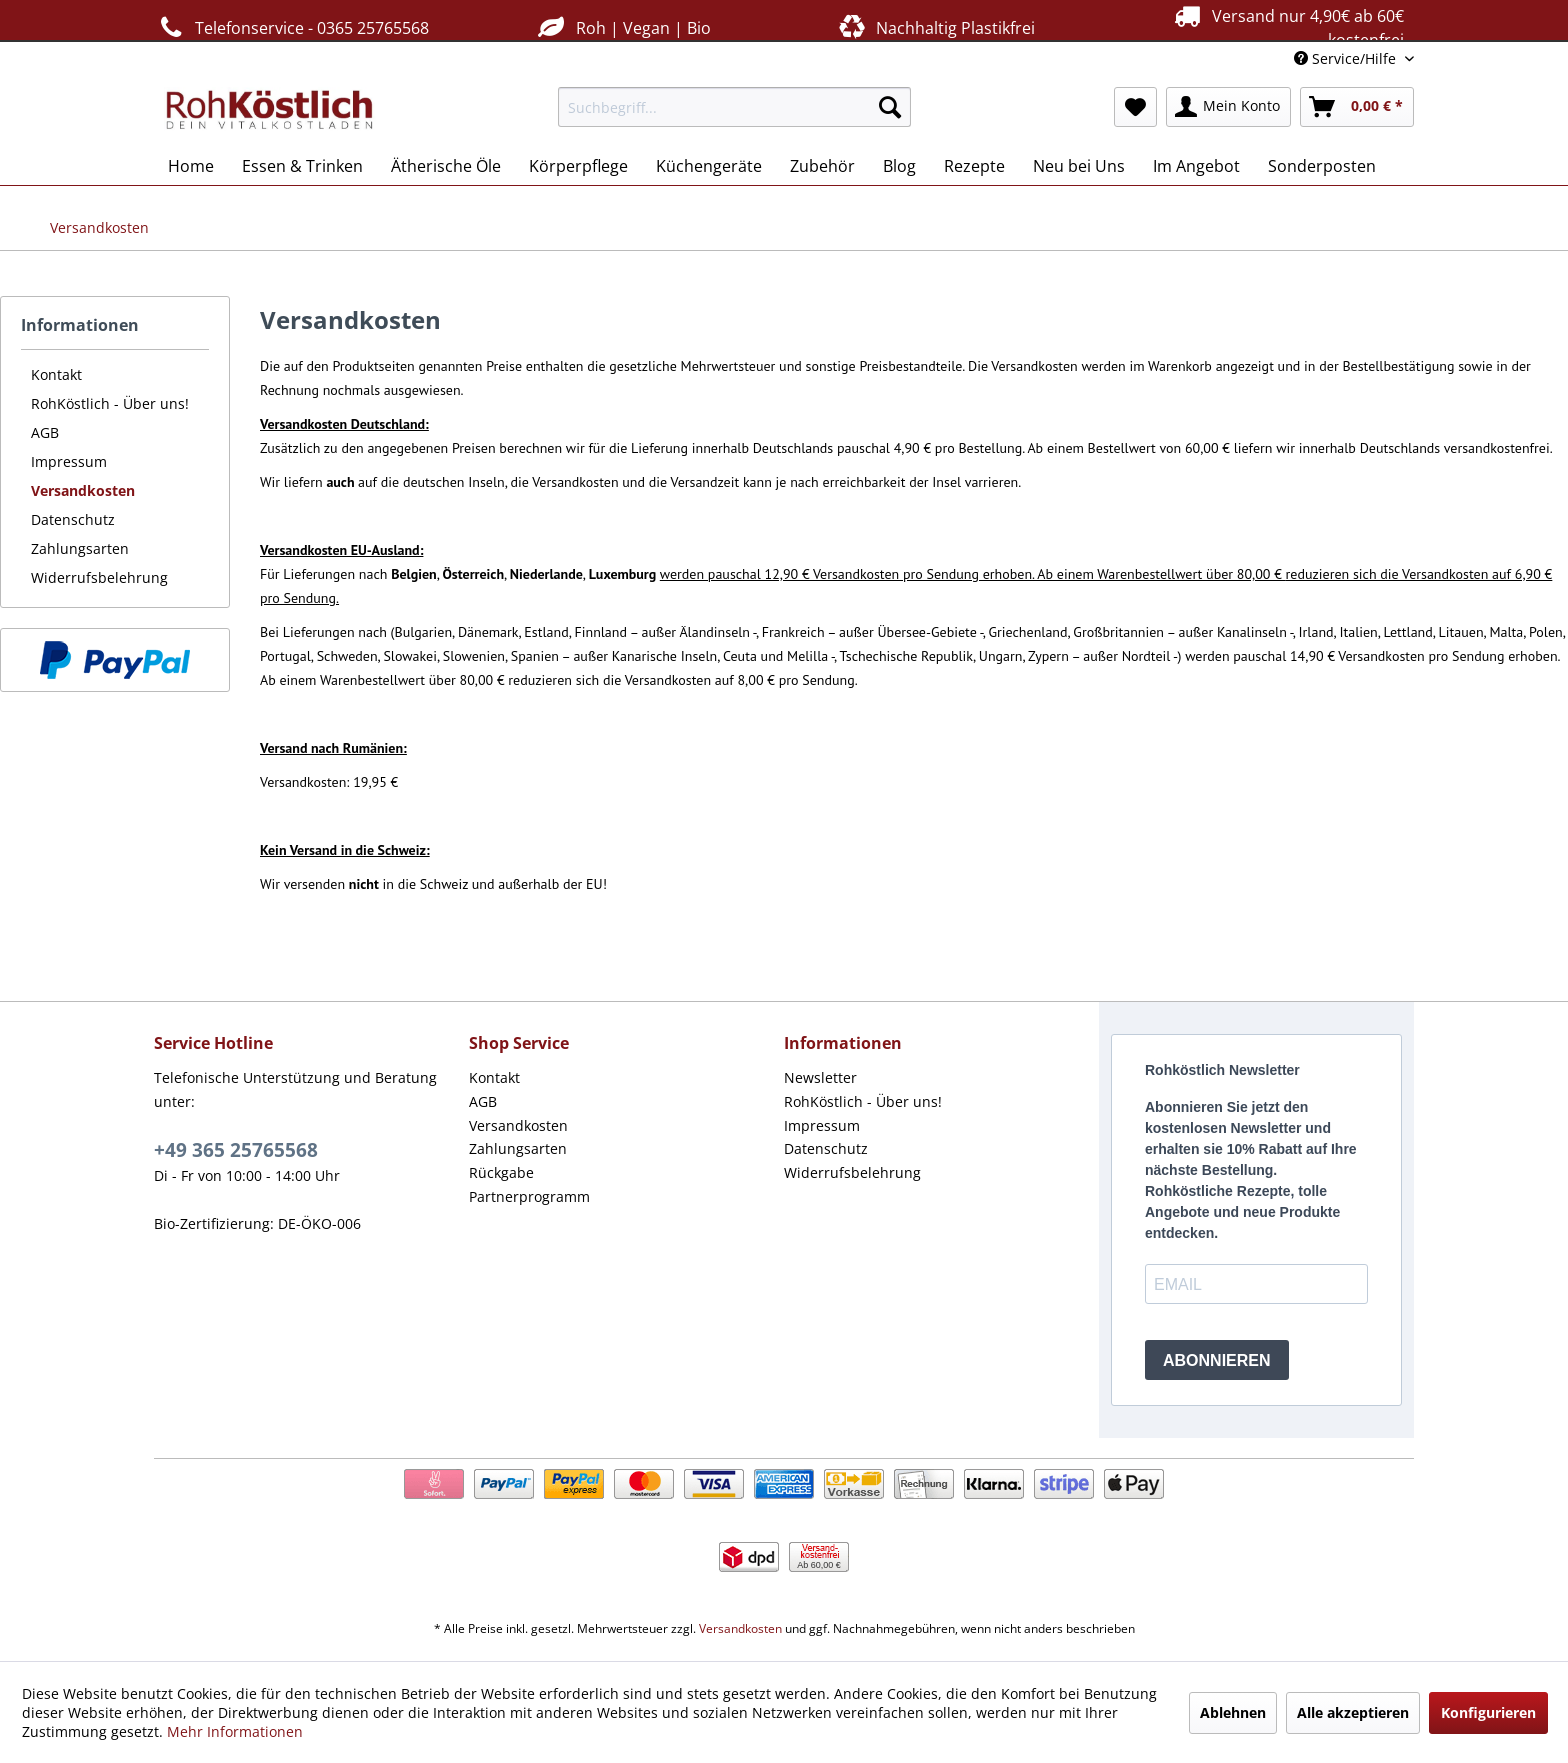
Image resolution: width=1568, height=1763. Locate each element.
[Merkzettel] (1135, 107)
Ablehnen (1233, 1712)
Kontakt (56, 374)
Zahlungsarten (80, 548)
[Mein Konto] (1228, 107)
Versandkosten (83, 490)
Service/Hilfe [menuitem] (1347, 58)
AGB (45, 432)
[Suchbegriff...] (734, 107)
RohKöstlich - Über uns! (110, 403)
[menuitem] (734, 107)
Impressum (69, 461)
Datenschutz (73, 519)
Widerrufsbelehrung (99, 577)
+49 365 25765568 (236, 1150)
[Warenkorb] (1357, 107)
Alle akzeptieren (1353, 1712)
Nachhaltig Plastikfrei (935, 27)
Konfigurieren (1488, 1712)
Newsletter (820, 1077)
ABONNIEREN (1217, 1360)
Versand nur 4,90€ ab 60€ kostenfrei (1286, 27)
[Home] (191, 166)
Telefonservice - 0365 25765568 (291, 27)
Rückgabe (501, 1172)
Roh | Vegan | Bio (622, 27)
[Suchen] (890, 107)
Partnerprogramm (529, 1196)
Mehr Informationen (235, 1731)
